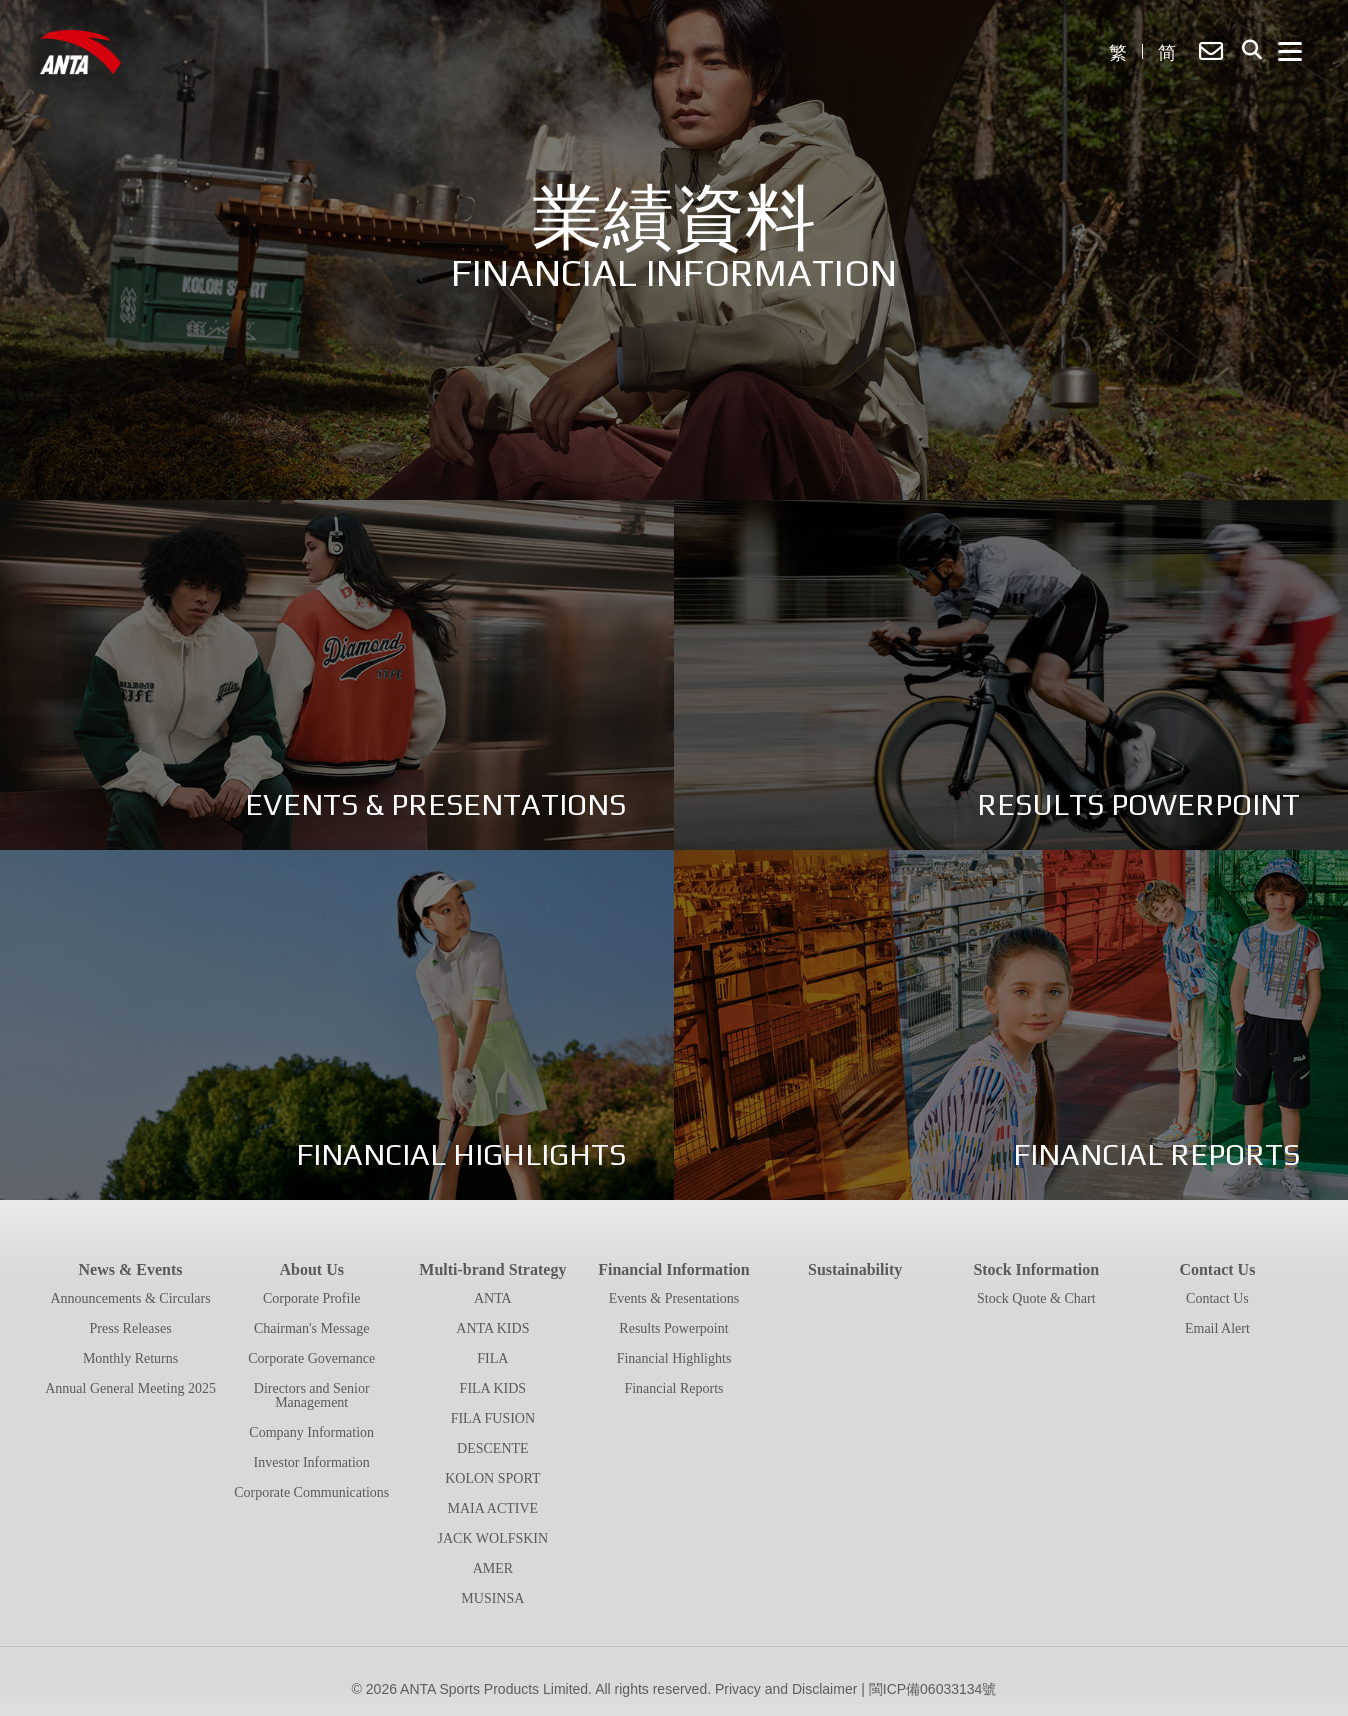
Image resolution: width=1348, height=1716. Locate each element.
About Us (311, 1269)
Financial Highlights (674, 1358)
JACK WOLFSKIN (493, 1538)
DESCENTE (493, 1448)
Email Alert (1217, 1328)
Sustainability (855, 1269)
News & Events (131, 1269)
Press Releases (131, 1328)
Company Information (311, 1432)
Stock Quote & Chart (1036, 1298)
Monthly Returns (130, 1358)
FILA (492, 1358)
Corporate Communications (311, 1492)
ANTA (493, 1298)
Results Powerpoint (673, 1328)
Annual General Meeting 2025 (130, 1388)
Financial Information (674, 1269)
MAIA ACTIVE (493, 1508)
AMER (493, 1568)
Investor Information (312, 1462)
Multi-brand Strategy (492, 1269)
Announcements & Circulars (130, 1298)
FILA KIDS (493, 1388)
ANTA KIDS (492, 1328)
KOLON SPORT (492, 1478)
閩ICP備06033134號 (933, 1689)
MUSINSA (492, 1598)
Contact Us (1217, 1269)
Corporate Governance (311, 1358)
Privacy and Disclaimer (786, 1689)
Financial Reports (673, 1388)
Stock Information (1036, 1269)
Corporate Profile (312, 1298)
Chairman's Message (312, 1328)
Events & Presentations (674, 1298)
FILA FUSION (493, 1418)
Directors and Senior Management (312, 1395)
